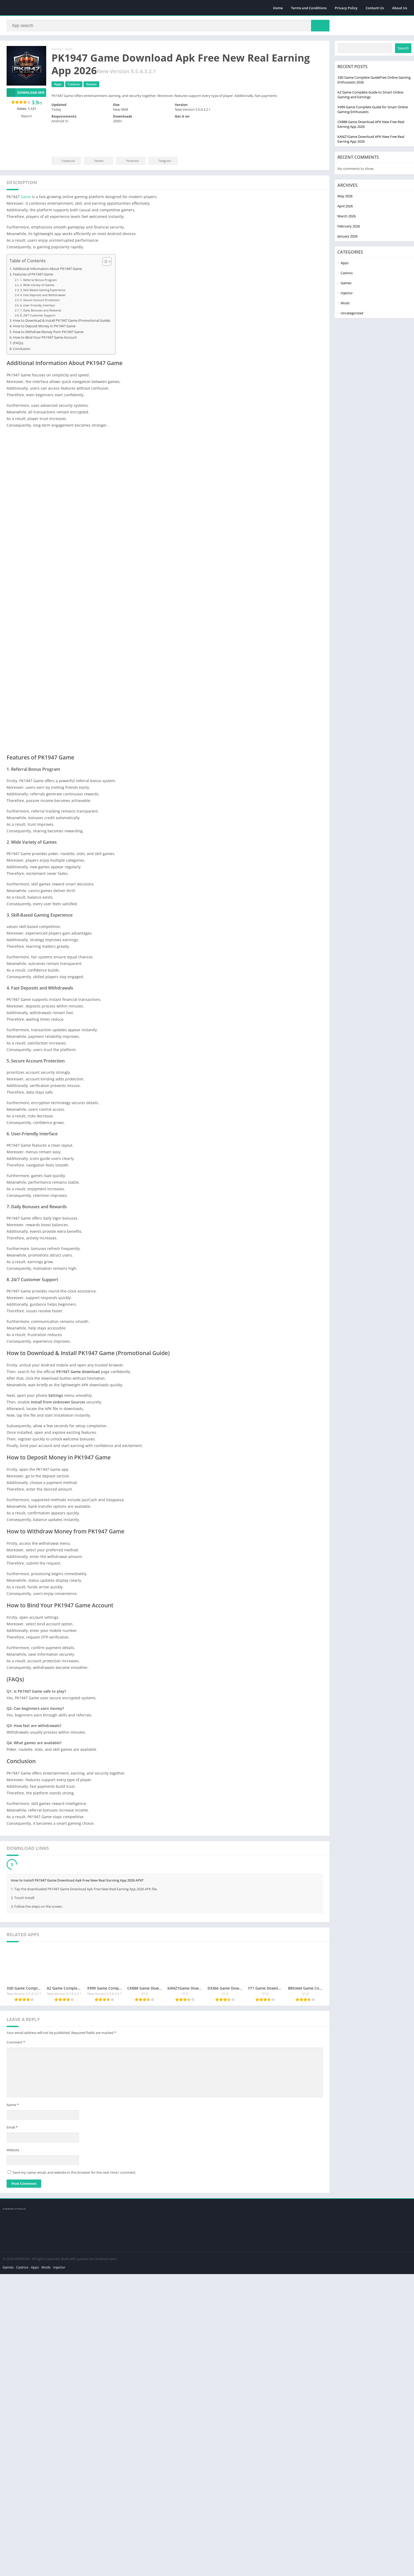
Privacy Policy (346, 8)
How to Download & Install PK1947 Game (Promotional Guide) (61, 292)
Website (13, 2216)
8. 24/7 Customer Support (37, 287)
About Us (399, 8)
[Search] (168, 25)
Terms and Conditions (309, 8)
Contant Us (375, 8)
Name (13, 2171)
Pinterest (129, 161)
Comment (16, 2108)
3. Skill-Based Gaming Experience (42, 261)
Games (13, 2507)
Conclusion (21, 320)
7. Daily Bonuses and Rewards (40, 282)
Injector (14, 2517)
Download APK (25, 92)
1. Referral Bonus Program (38, 251)
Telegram (161, 161)
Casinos (14, 2497)
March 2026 (17, 2440)
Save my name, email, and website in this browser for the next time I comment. (74, 2239)
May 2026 (15, 2420)
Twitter (95, 161)
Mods (12, 2527)
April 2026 (15, 2430)
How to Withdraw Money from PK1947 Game (48, 303)
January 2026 (18, 2460)
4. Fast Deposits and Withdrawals (42, 266)
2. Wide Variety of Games (37, 256)
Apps (69, 48)
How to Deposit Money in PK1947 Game (44, 297)
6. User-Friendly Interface (37, 277)
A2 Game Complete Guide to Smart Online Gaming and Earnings (41, 2318)
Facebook (65, 161)
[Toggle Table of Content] (104, 232)
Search (73, 2272)
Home (278, 8)
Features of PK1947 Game (33, 246)
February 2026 (19, 2450)
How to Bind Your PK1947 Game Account (45, 309)
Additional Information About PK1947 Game (47, 240)
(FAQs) (18, 314)
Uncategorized (19, 2537)
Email (12, 2193)
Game (26, 168)
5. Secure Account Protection (40, 271)
